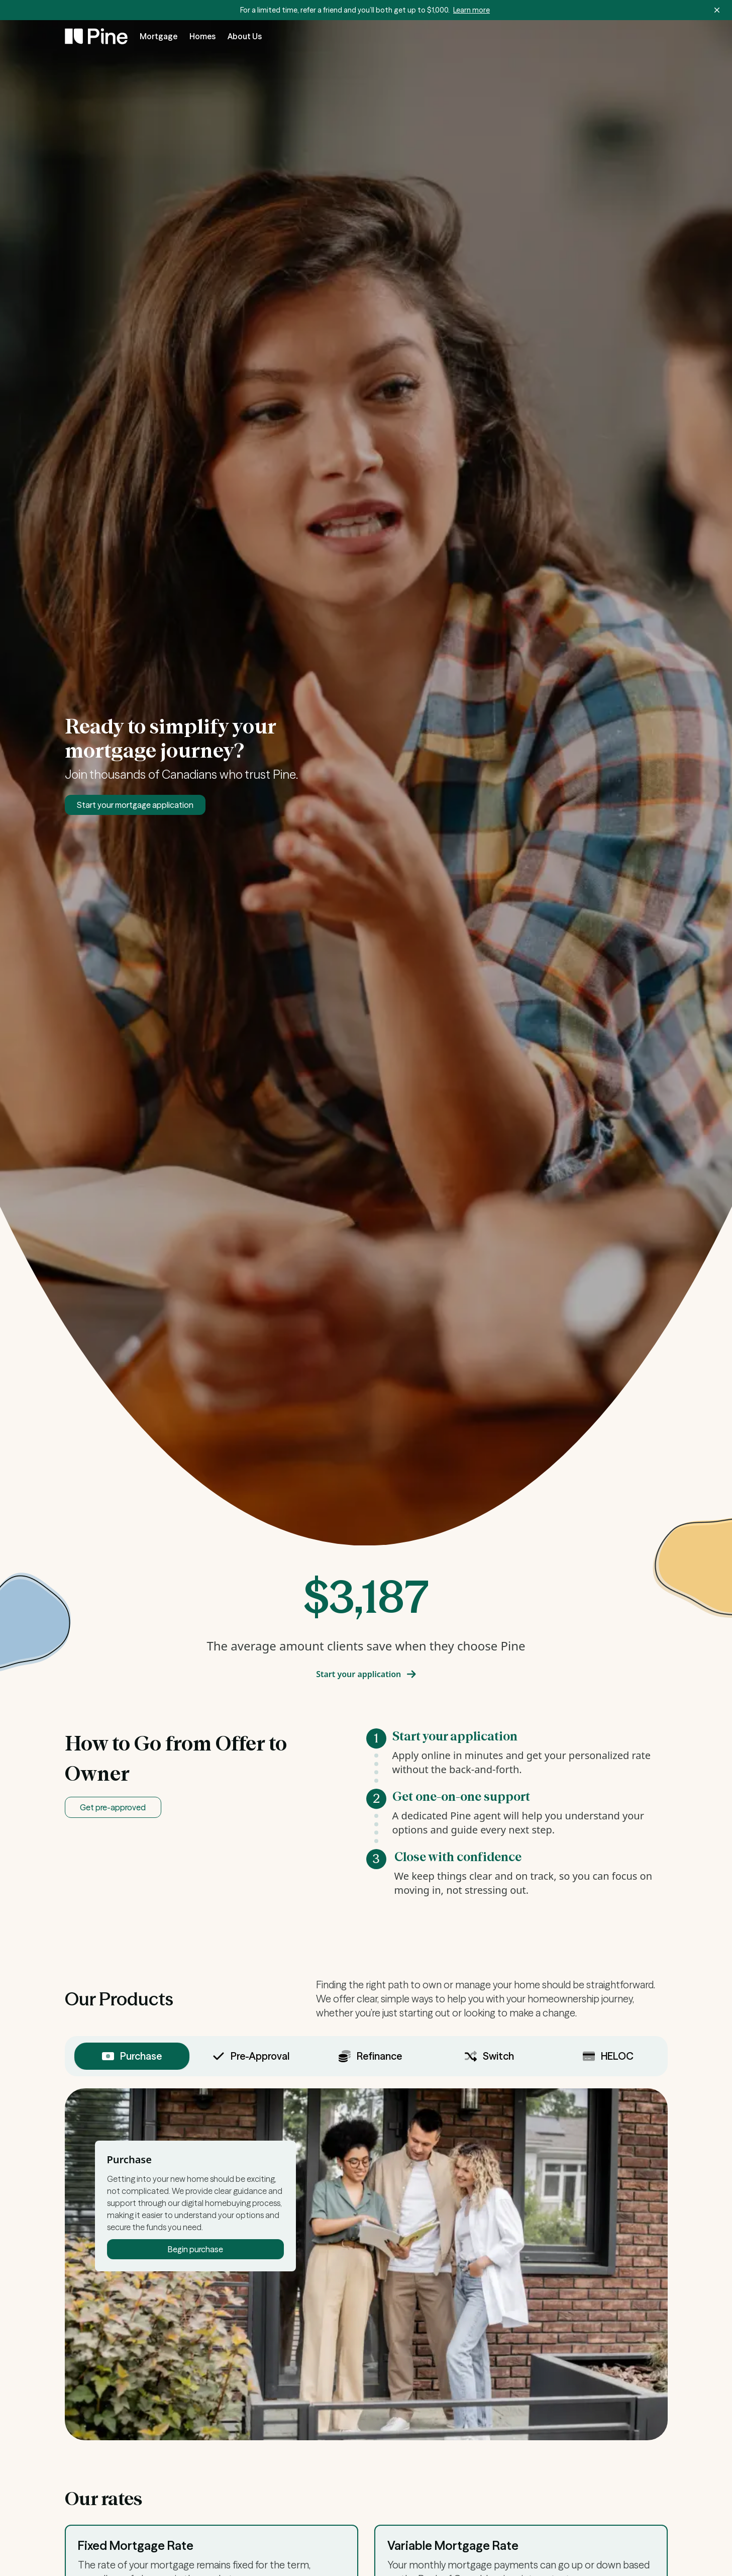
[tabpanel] (366, 2264)
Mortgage (158, 36)
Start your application (366, 1674)
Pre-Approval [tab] (251, 2056)
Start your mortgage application (135, 805)
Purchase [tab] (132, 2056)
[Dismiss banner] (717, 10)
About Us (245, 36)
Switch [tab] (489, 2056)
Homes (202, 36)
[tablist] (366, 2056)
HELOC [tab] (608, 2056)
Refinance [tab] (370, 2056)
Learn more (471, 10)
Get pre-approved (113, 1807)
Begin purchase (195, 2249)
